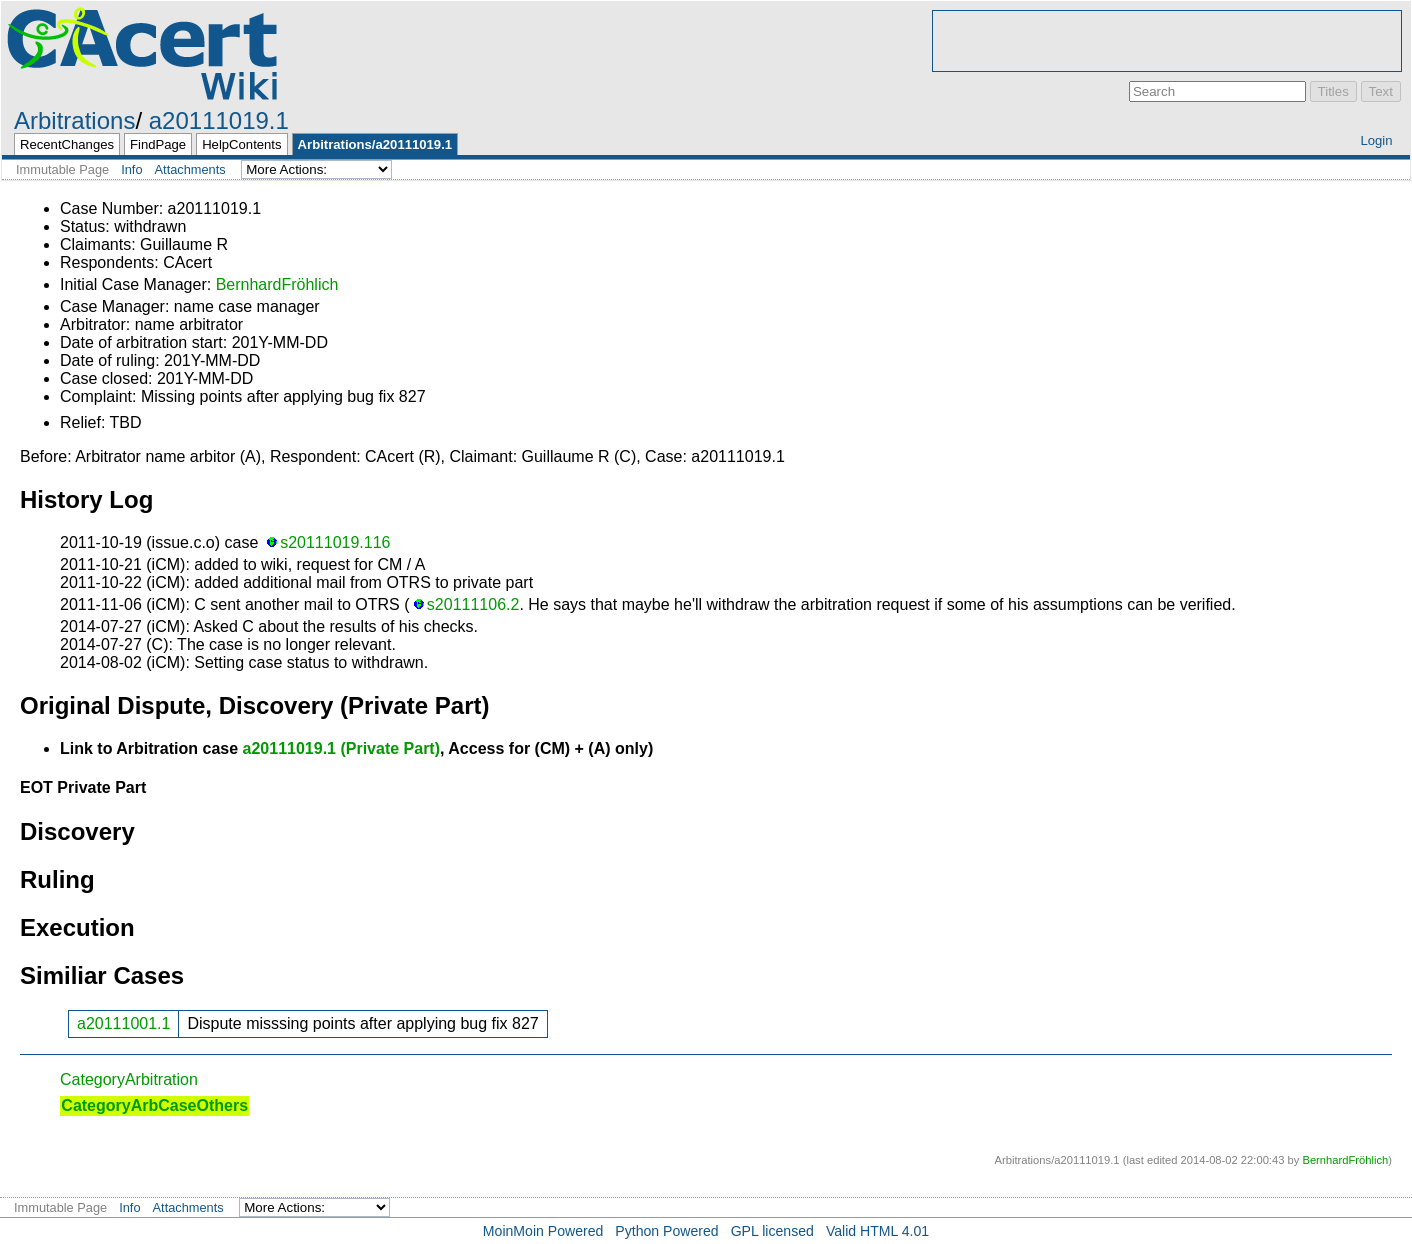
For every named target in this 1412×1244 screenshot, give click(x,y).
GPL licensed (772, 1231)
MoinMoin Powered (543, 1231)
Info (131, 169)
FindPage (158, 144)
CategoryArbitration (129, 1079)
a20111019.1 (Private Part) (341, 748)
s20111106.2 (473, 604)
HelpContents (241, 144)
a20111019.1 (219, 120)
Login (1376, 140)
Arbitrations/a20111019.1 (375, 144)
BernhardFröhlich (277, 284)
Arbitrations (74, 120)
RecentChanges (67, 144)
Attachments (190, 169)
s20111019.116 (335, 542)
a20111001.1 (123, 1023)
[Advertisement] (1167, 41)
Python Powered (666, 1231)
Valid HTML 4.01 (877, 1231)
